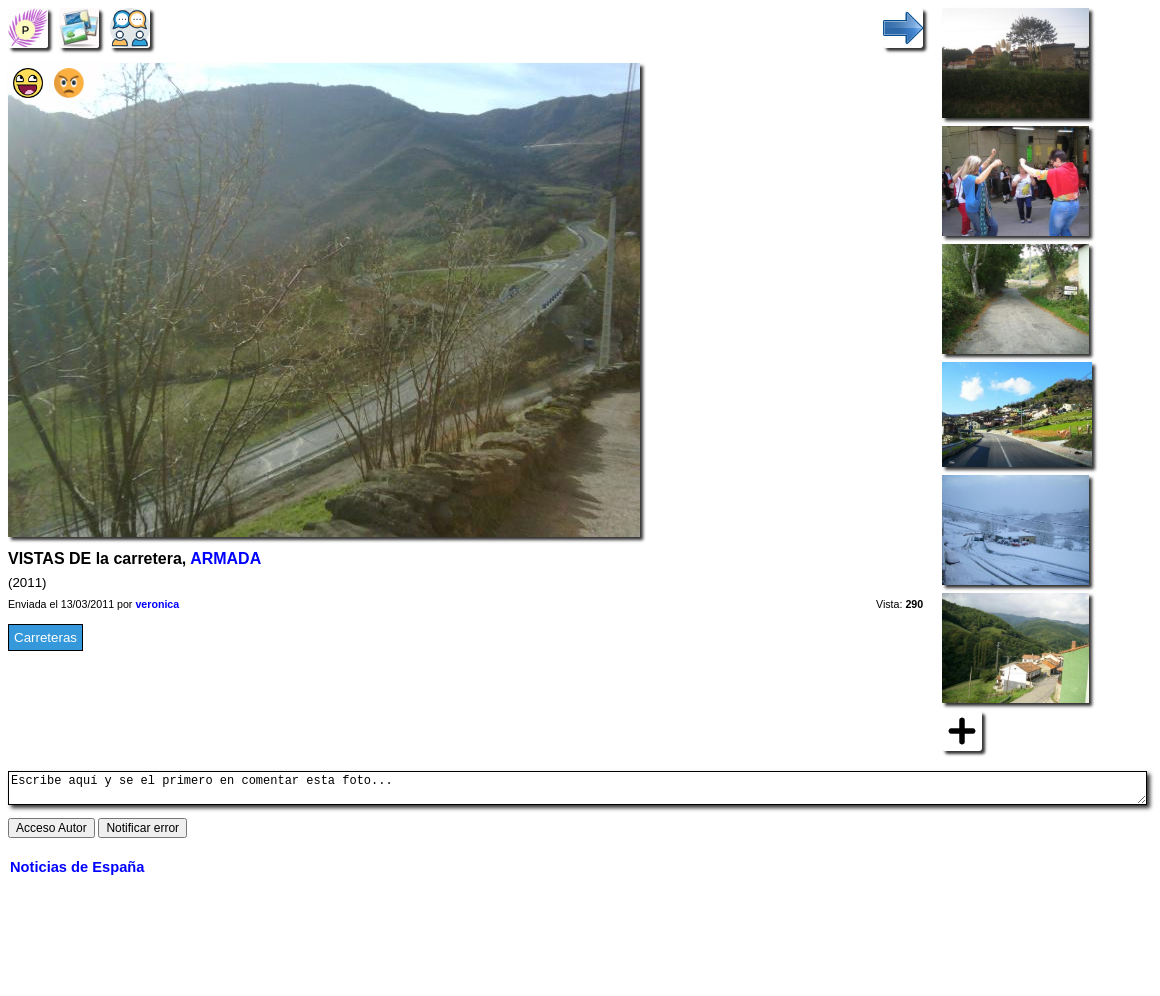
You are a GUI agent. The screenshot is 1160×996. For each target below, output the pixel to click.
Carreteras (45, 637)
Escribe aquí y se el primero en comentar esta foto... (577, 791)
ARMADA (225, 558)
